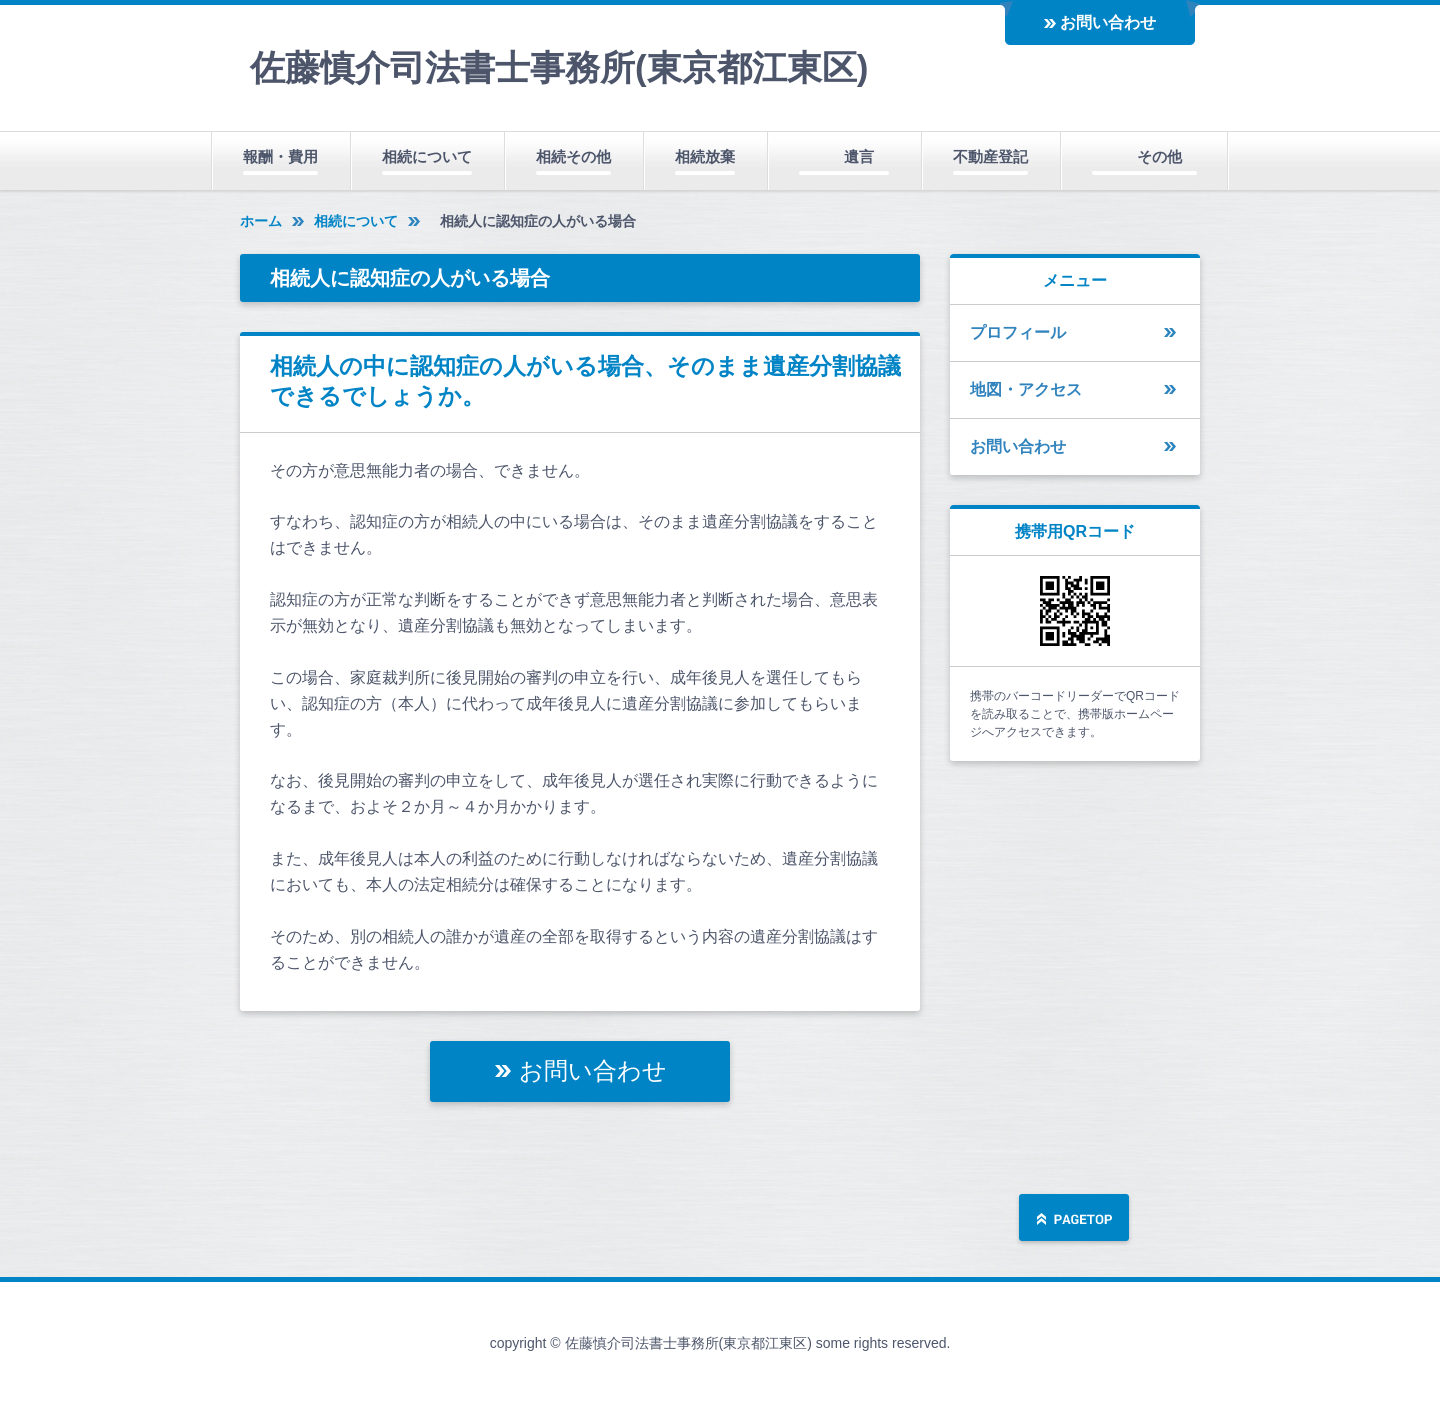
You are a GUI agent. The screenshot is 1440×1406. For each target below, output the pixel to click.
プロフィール (1018, 332)
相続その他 (573, 156)
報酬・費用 (280, 156)
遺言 (859, 156)
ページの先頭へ (1074, 1219)
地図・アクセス (1026, 389)
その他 (1159, 156)
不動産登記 (990, 156)
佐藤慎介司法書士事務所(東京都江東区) (559, 67)
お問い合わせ (1108, 22)
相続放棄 (705, 156)
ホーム (261, 221)
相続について (427, 156)
